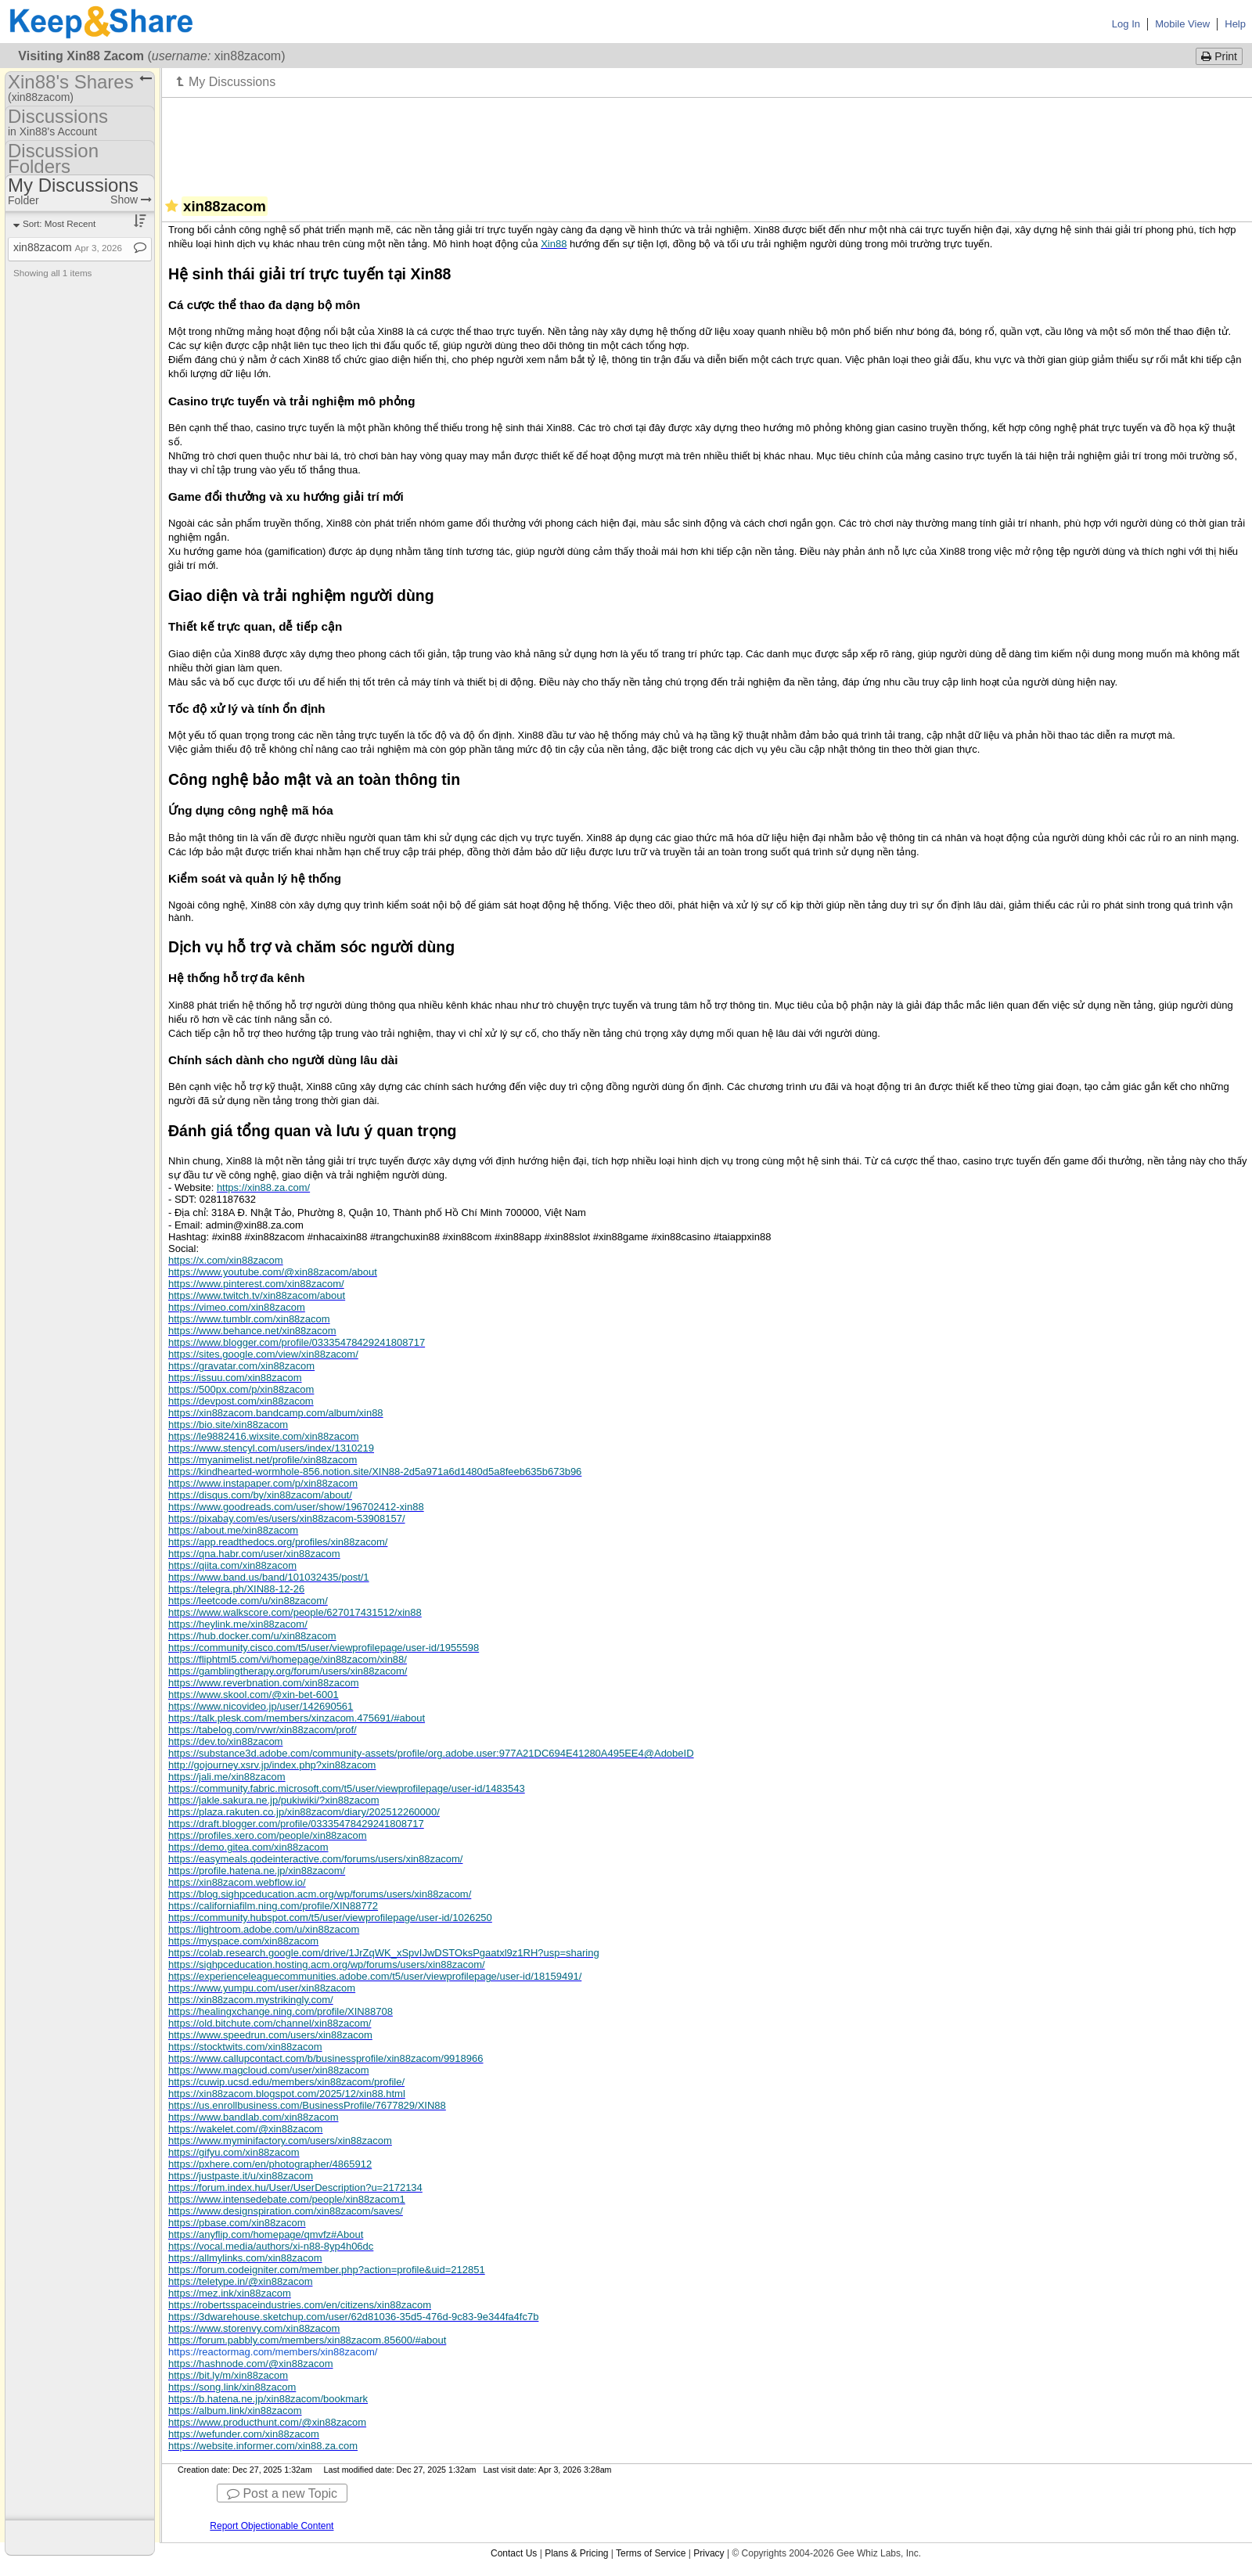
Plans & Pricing (576, 2553)
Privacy (708, 2553)
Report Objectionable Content (271, 2525)
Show (131, 199)
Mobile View (1182, 24)
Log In (1126, 24)
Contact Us (514, 2553)
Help (1235, 24)
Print (1219, 56)
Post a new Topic (282, 2493)
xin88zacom (67, 247)
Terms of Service (650, 2553)
